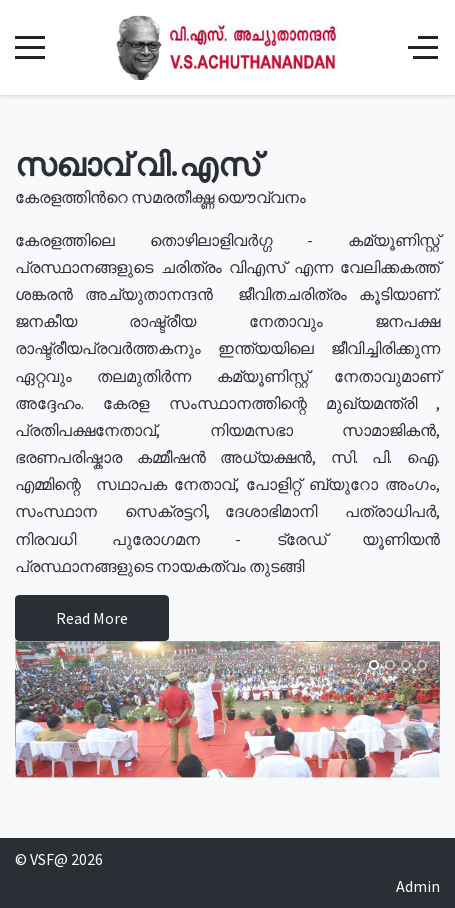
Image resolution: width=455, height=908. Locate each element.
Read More (92, 618)
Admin (418, 886)
